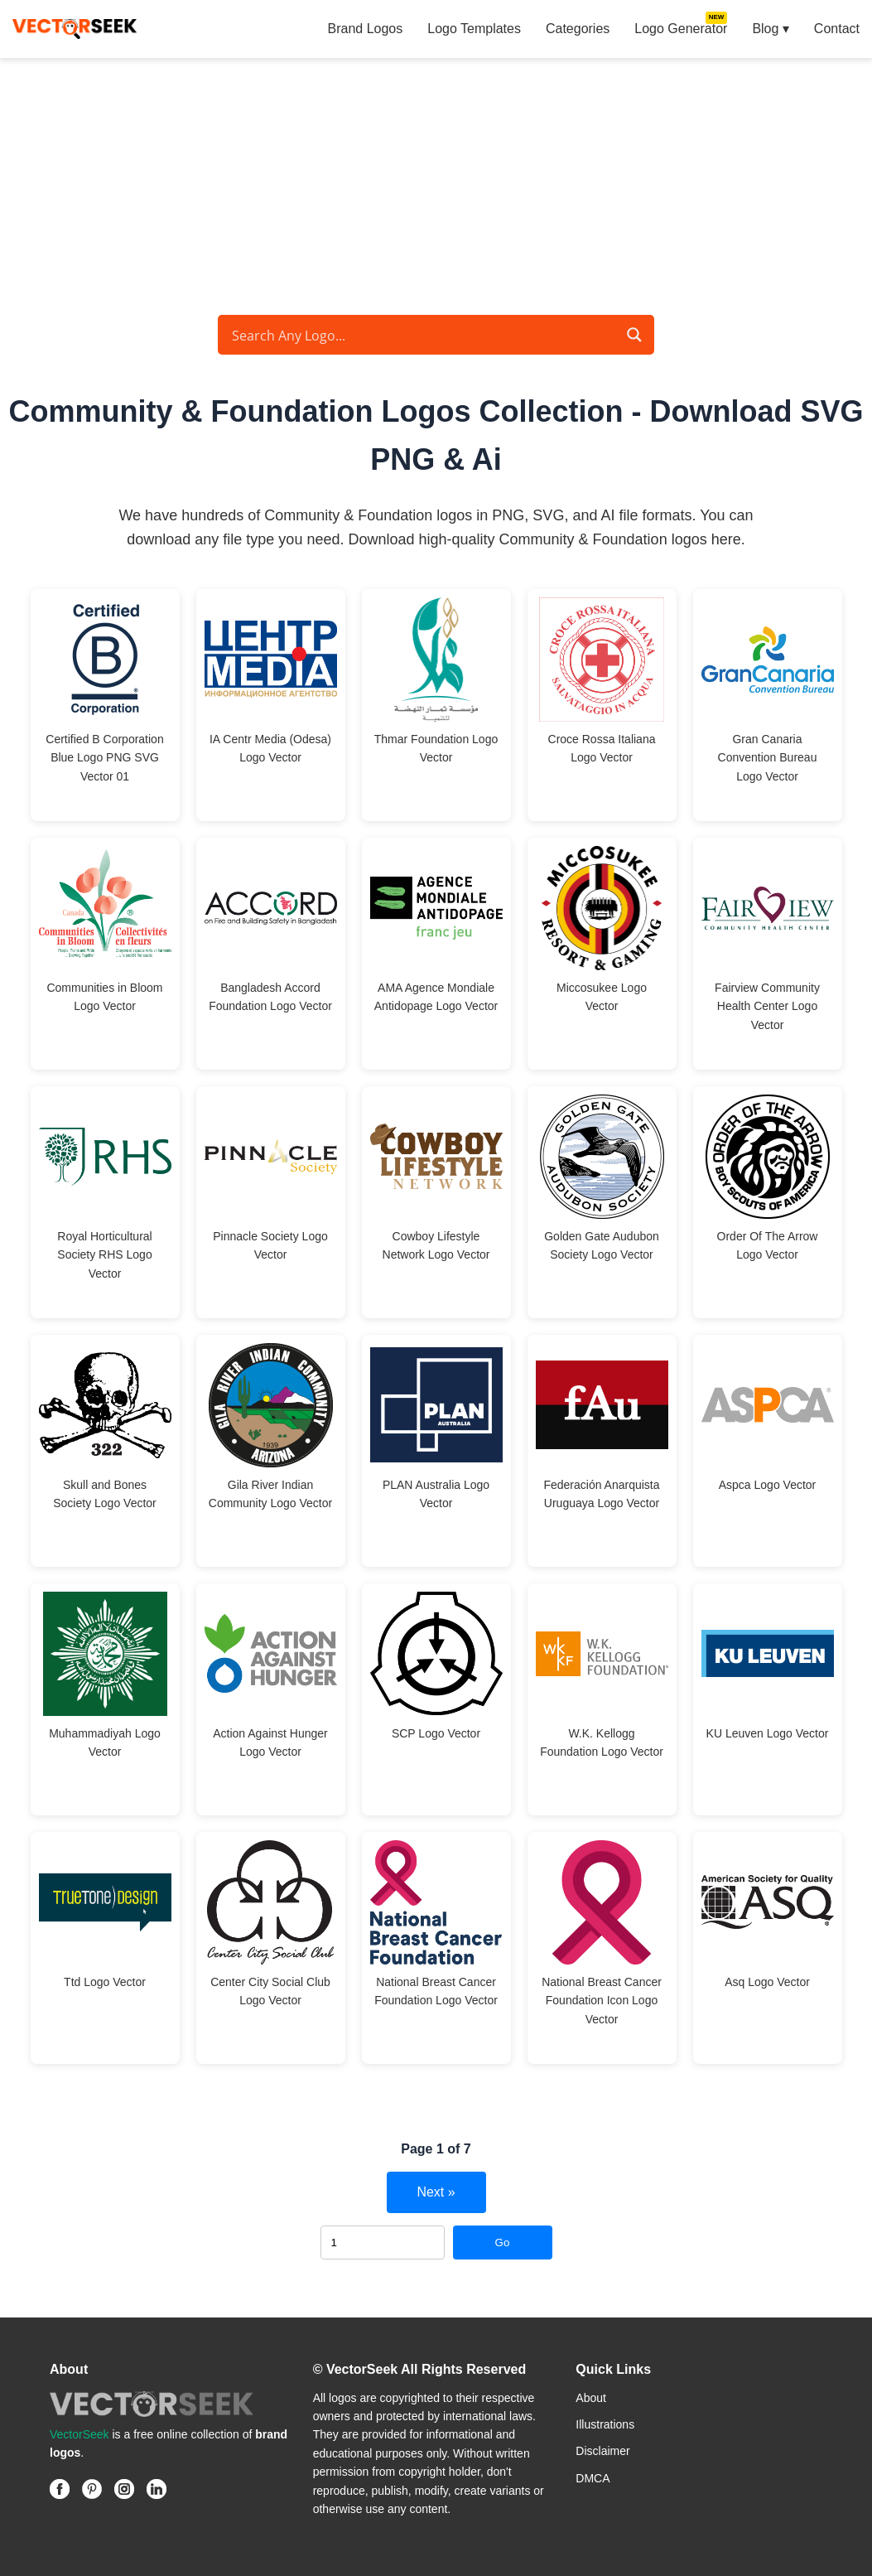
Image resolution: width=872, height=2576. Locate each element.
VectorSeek (79, 2434)
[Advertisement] (436, 182)
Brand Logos (365, 29)
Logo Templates (474, 29)
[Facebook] (60, 2489)
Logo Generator (680, 29)
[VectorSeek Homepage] (74, 29)
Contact (837, 29)
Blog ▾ (770, 29)
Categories (577, 29)
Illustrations (605, 2424)
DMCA (592, 2478)
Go (502, 2242)
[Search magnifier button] (634, 335)
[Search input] (422, 334)
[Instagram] (124, 2489)
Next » (436, 2192)
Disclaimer (602, 2451)
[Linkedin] (156, 2489)
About (591, 2397)
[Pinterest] (92, 2489)
